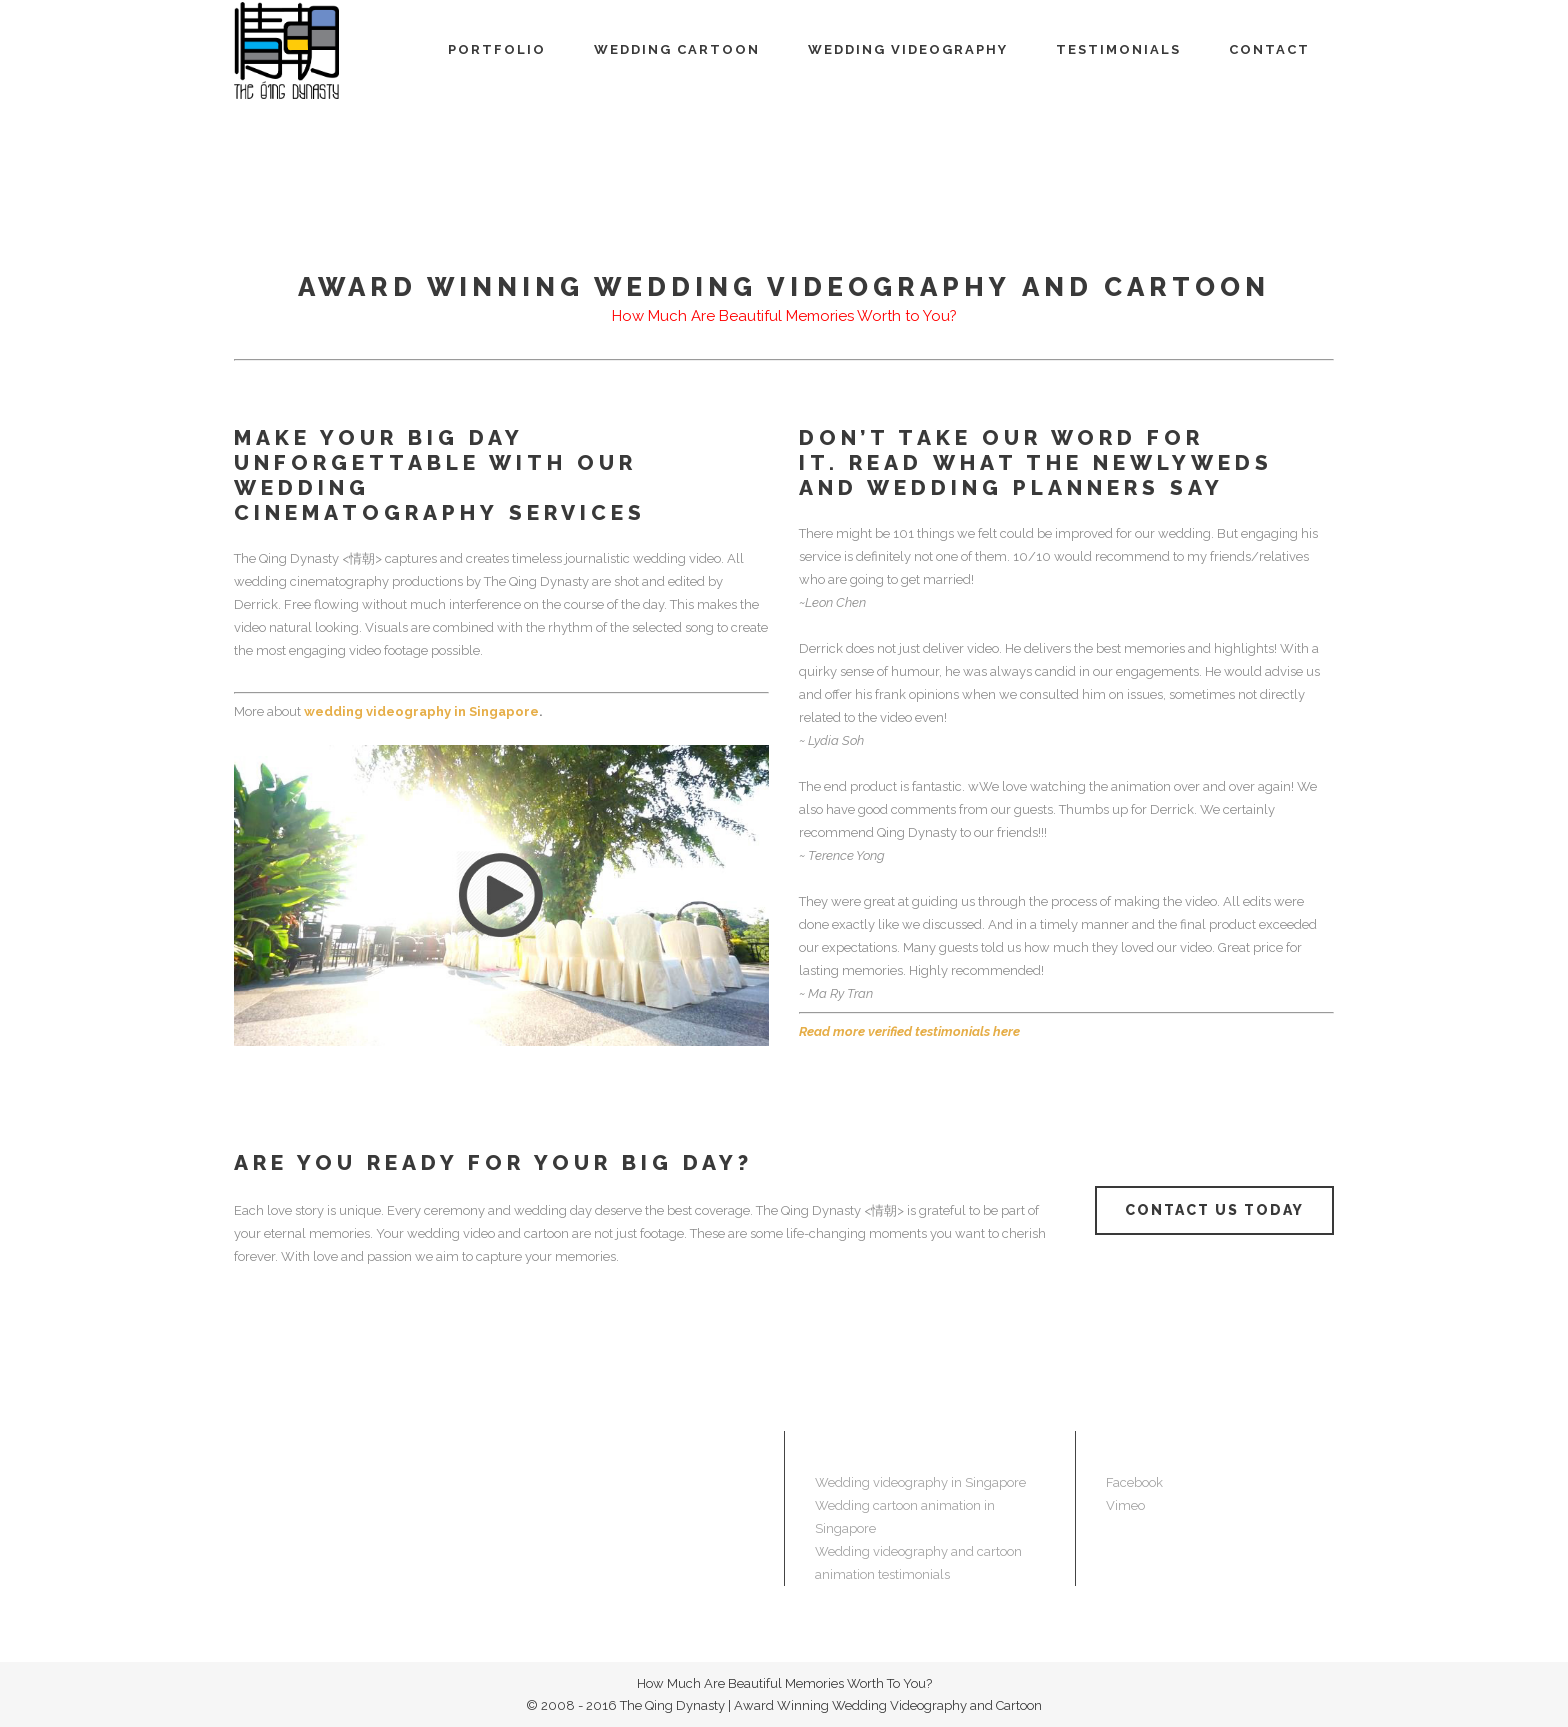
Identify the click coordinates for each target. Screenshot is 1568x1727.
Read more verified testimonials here (909, 1031)
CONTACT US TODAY (1214, 1210)
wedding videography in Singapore (421, 711)
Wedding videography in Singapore (920, 1482)
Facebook (1134, 1482)
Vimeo (1125, 1505)
